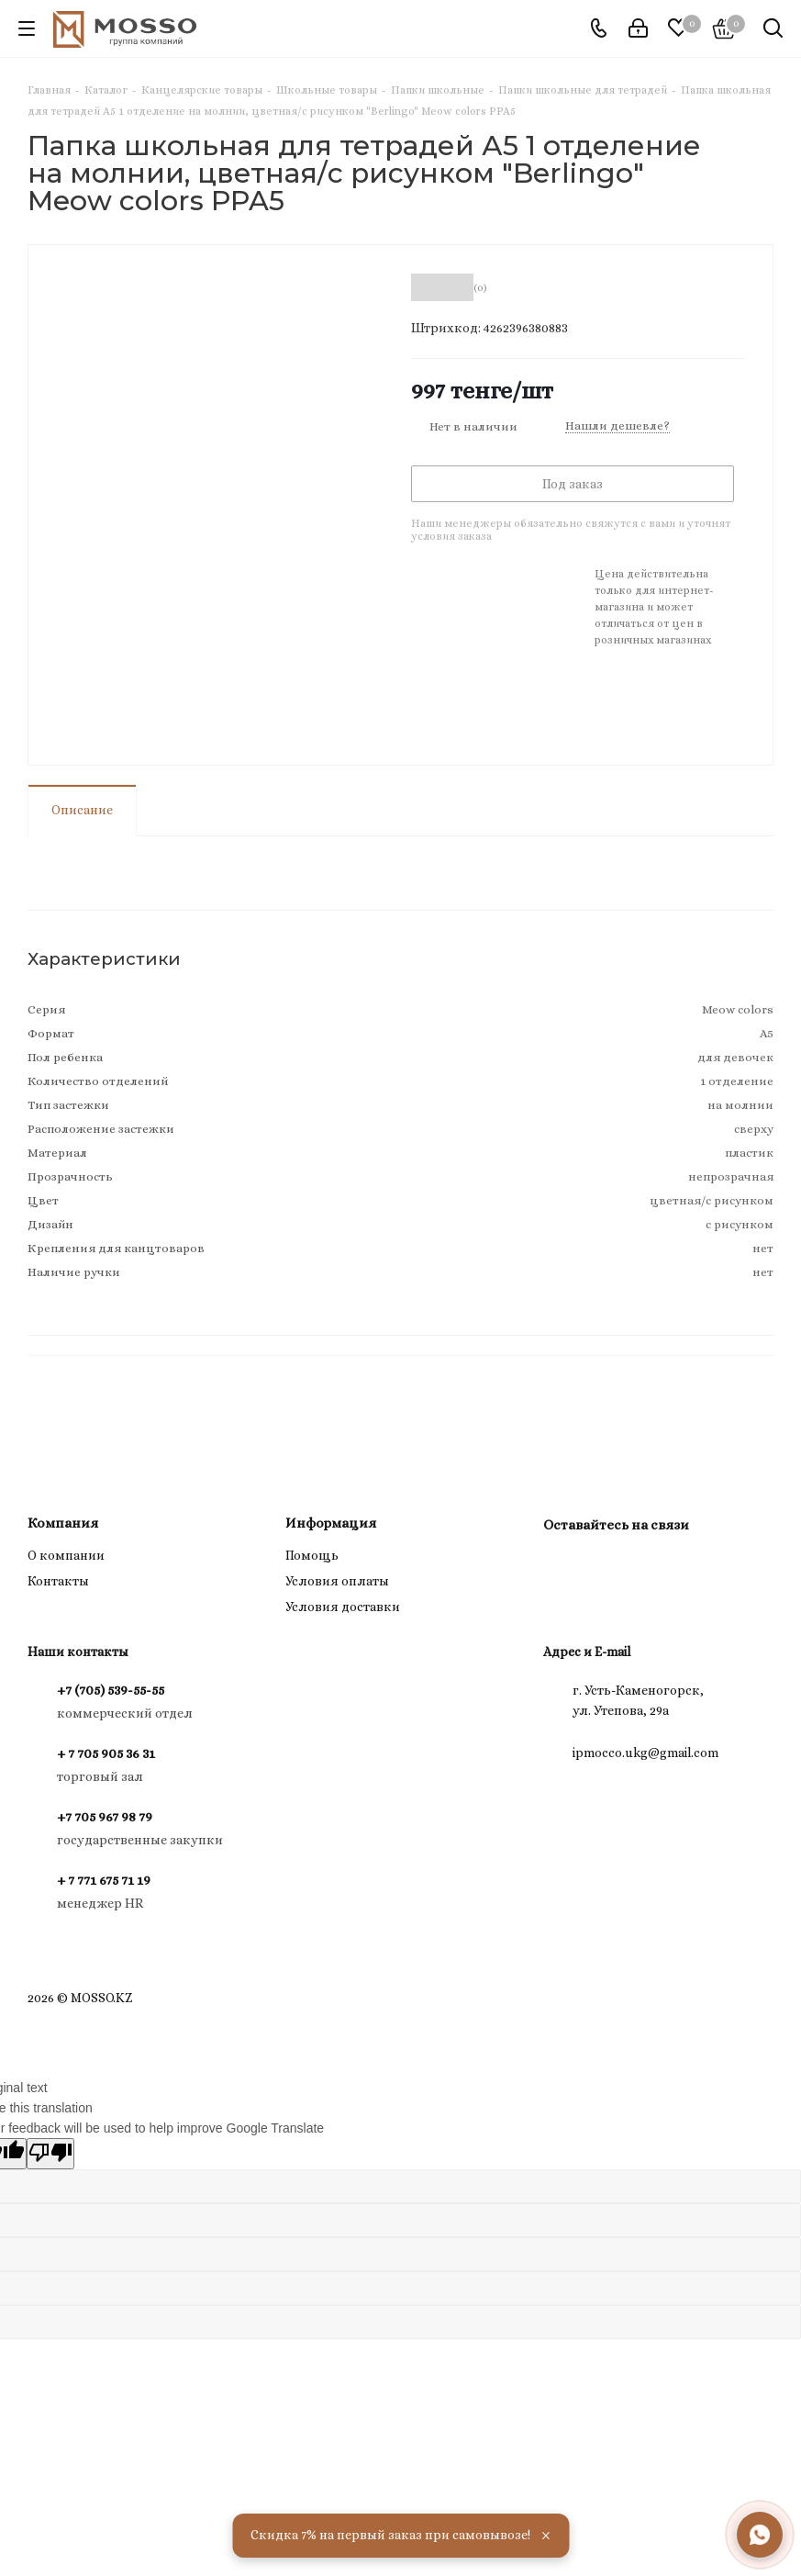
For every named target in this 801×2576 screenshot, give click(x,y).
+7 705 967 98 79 (104, 1817)
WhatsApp (607, 1567)
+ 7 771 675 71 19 (103, 1880)
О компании (66, 1555)
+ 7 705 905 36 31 (106, 1753)
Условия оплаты (337, 1581)
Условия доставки (342, 1606)
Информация (330, 1523)
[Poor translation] (50, 2153)
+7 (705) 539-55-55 (110, 1690)
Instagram (561, 1567)
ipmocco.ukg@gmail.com (645, 1752)
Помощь (312, 1555)
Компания (63, 1523)
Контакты (58, 1581)
